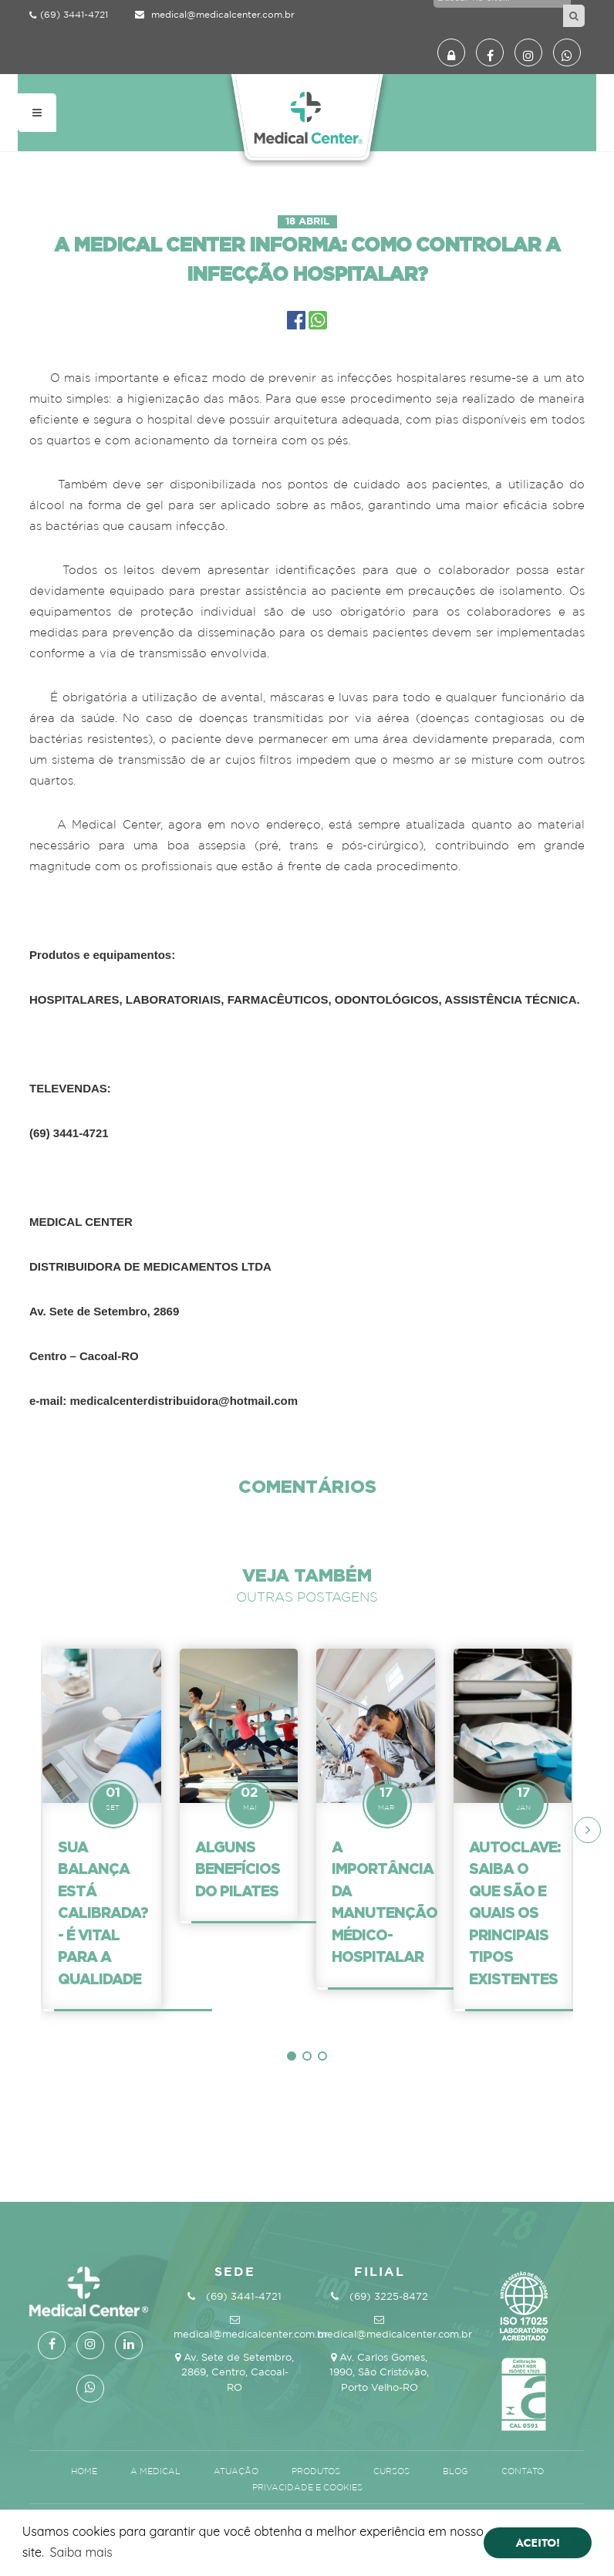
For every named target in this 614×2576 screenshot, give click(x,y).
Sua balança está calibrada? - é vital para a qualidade (103, 1912)
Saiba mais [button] (81, 2552)
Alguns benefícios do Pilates (237, 1868)
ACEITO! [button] (537, 2543)
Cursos (392, 2472)
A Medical (156, 2472)
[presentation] (588, 1830)
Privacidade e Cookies (307, 2488)
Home (85, 2472)
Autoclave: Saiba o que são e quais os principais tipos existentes (514, 1912)
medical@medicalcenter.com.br (215, 14)
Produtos (317, 2472)
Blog (457, 2472)
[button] (291, 2056)
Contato (522, 2472)
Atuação (237, 2472)
